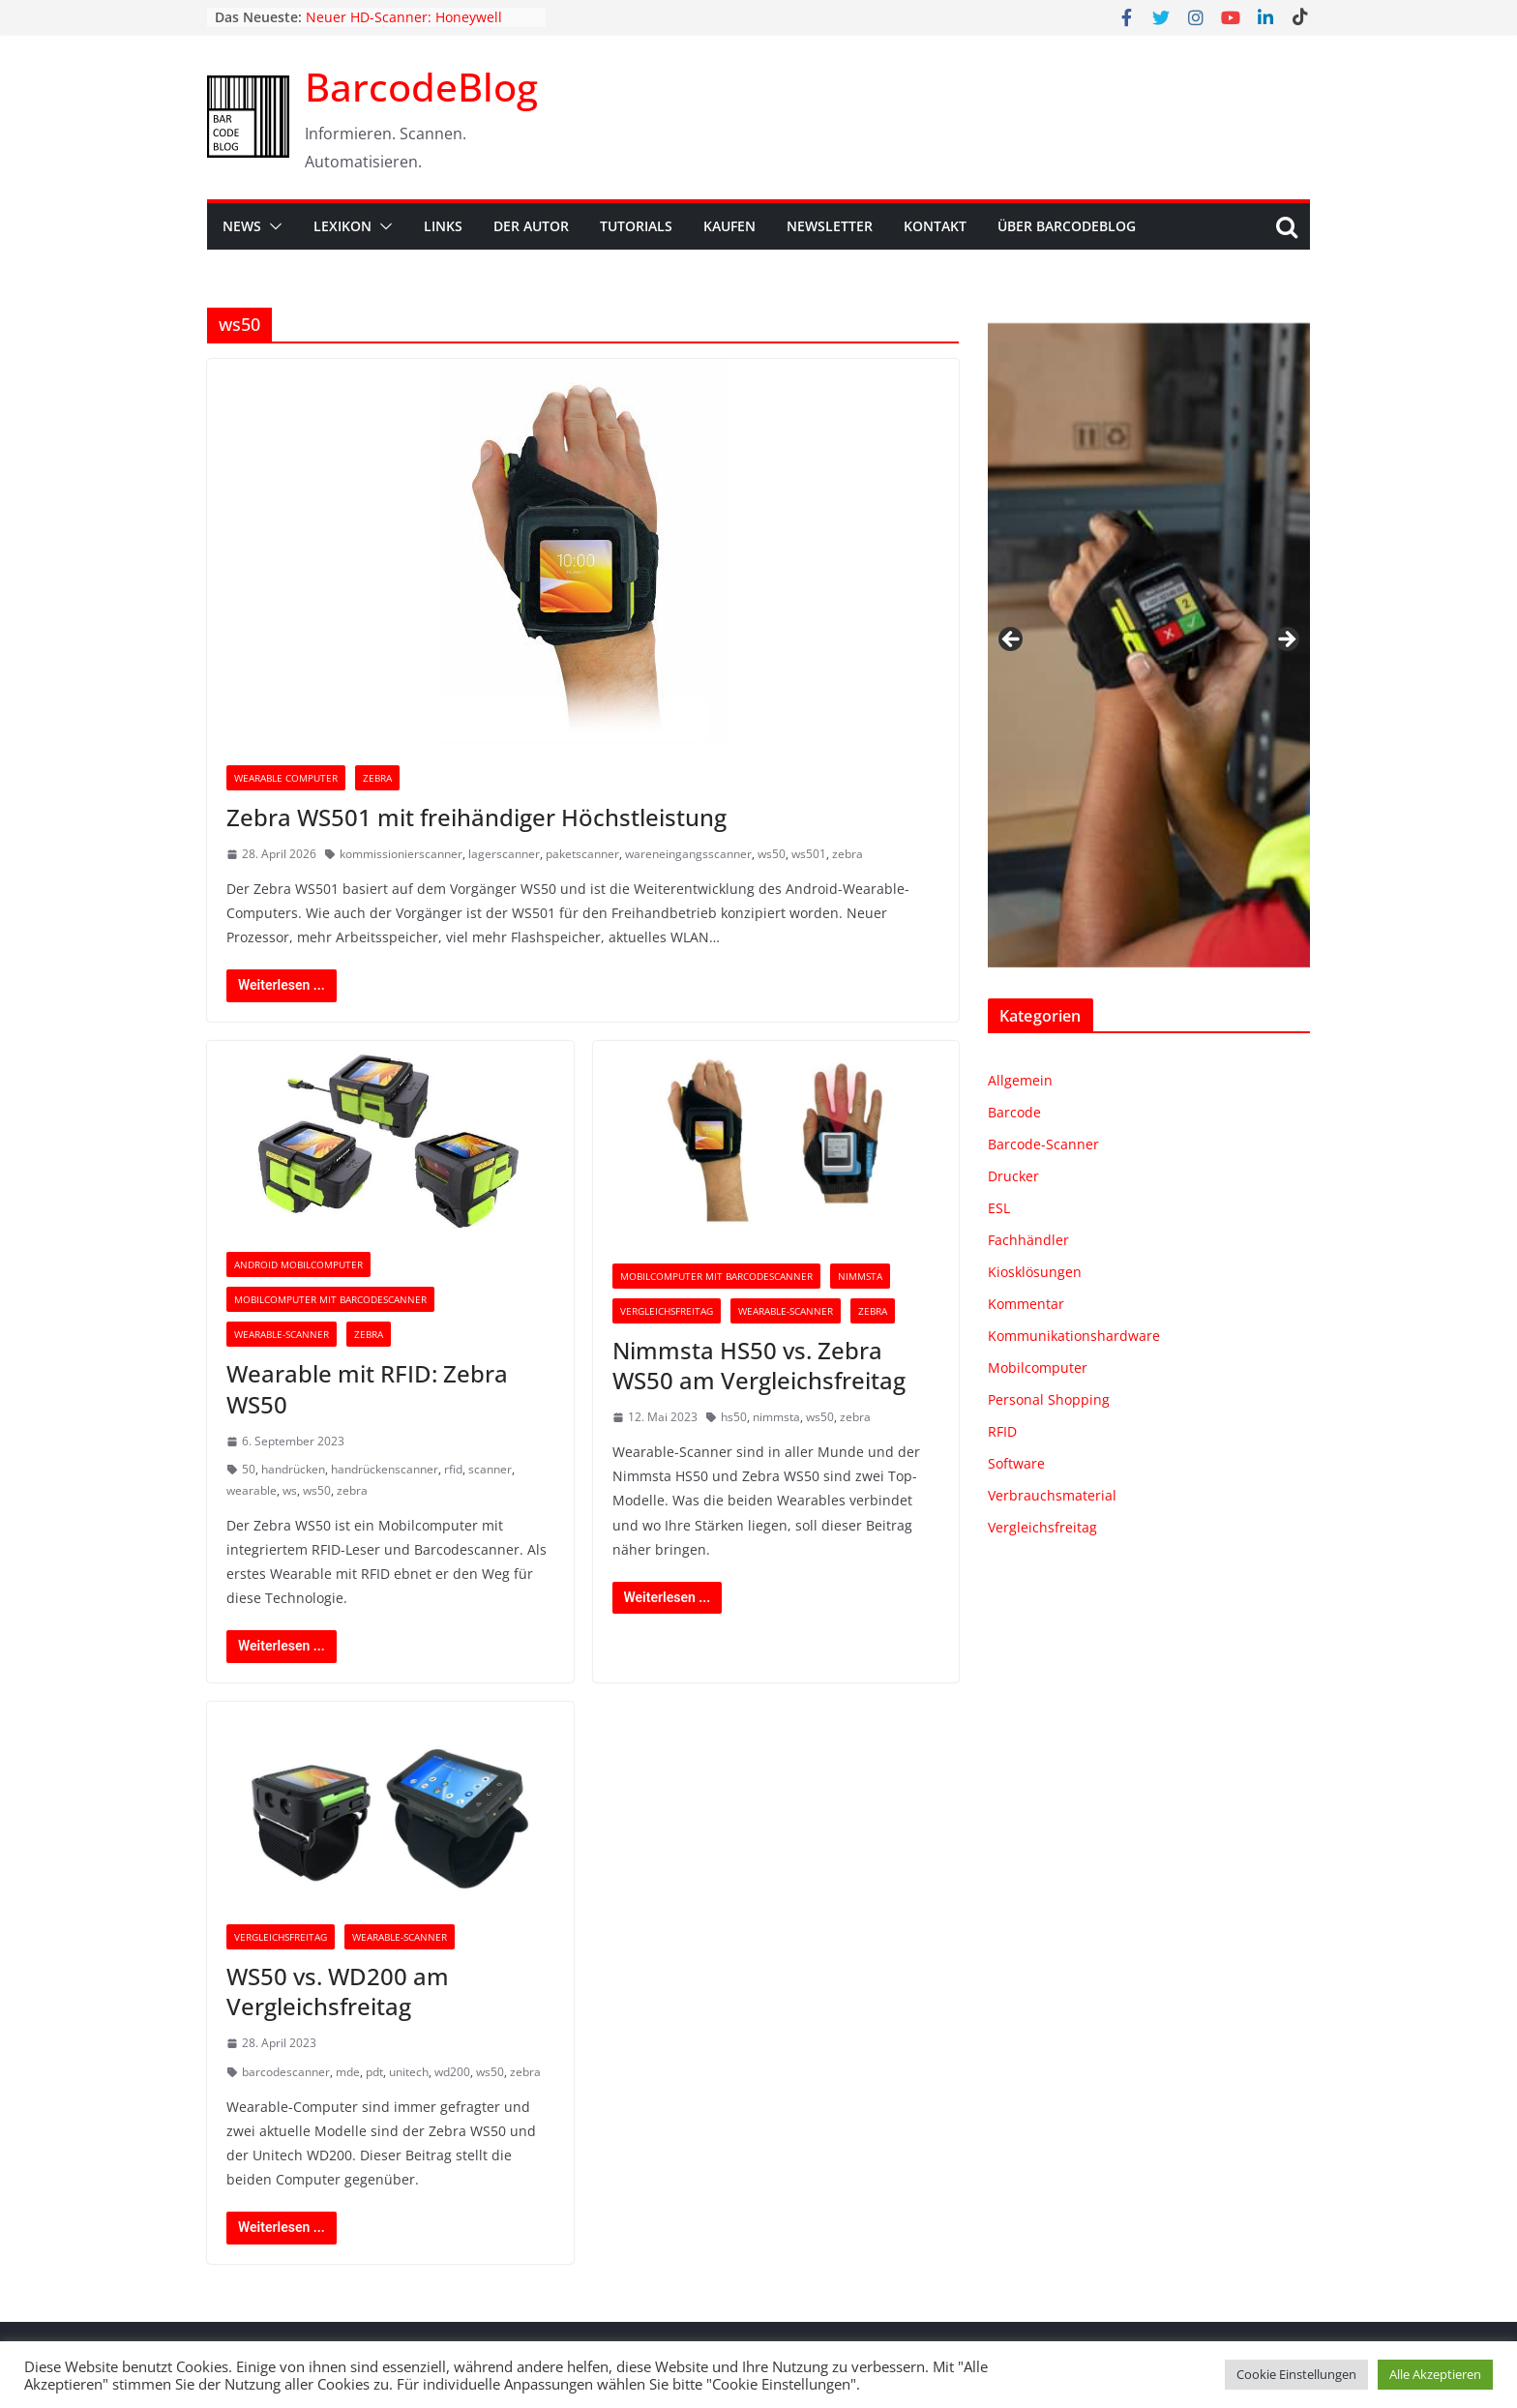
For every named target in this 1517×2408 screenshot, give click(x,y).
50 (248, 1469)
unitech (409, 2072)
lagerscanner (504, 854)
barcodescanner (286, 2072)
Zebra (377, 778)
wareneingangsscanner (688, 854)
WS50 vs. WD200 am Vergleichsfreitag (337, 1991)
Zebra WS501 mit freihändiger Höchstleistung (476, 817)
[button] (272, 226)
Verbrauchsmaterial (1052, 1495)
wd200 (452, 2072)
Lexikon (342, 226)
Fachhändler (1028, 1240)
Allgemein (1020, 1080)
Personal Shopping (1049, 1399)
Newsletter (830, 226)
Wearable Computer (286, 778)
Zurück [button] (1011, 640)
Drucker (1013, 1176)
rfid (453, 1469)
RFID (1002, 1431)
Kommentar (1026, 1303)
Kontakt (935, 226)
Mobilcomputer (1037, 1367)
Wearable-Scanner (281, 1334)
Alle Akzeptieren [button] (1435, 2374)
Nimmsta (860, 1276)
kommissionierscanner (401, 854)
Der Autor (531, 226)
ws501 (808, 854)
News (242, 226)
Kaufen (729, 226)
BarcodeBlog (421, 86)
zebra (847, 854)
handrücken (293, 1469)
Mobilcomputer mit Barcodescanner (330, 1299)
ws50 (772, 854)
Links (443, 226)
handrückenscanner (384, 1469)
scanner (490, 1469)
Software (1016, 1463)
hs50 (734, 1417)
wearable (251, 1490)
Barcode (1014, 1112)
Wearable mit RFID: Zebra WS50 (367, 1388)
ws (290, 1490)
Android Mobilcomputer (298, 1264)
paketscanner (582, 854)
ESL (999, 1208)
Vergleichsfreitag (666, 1311)
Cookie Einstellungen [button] (1296, 2374)
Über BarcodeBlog (1066, 226)
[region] (1149, 645)
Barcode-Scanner (1043, 1144)
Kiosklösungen (1035, 1272)
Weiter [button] (1285, 640)
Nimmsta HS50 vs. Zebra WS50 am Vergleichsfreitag (759, 1365)
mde (348, 2072)
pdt (374, 2072)
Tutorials (636, 226)
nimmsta (776, 1417)
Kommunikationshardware (1074, 1335)
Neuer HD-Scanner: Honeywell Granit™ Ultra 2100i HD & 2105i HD (418, 26)
